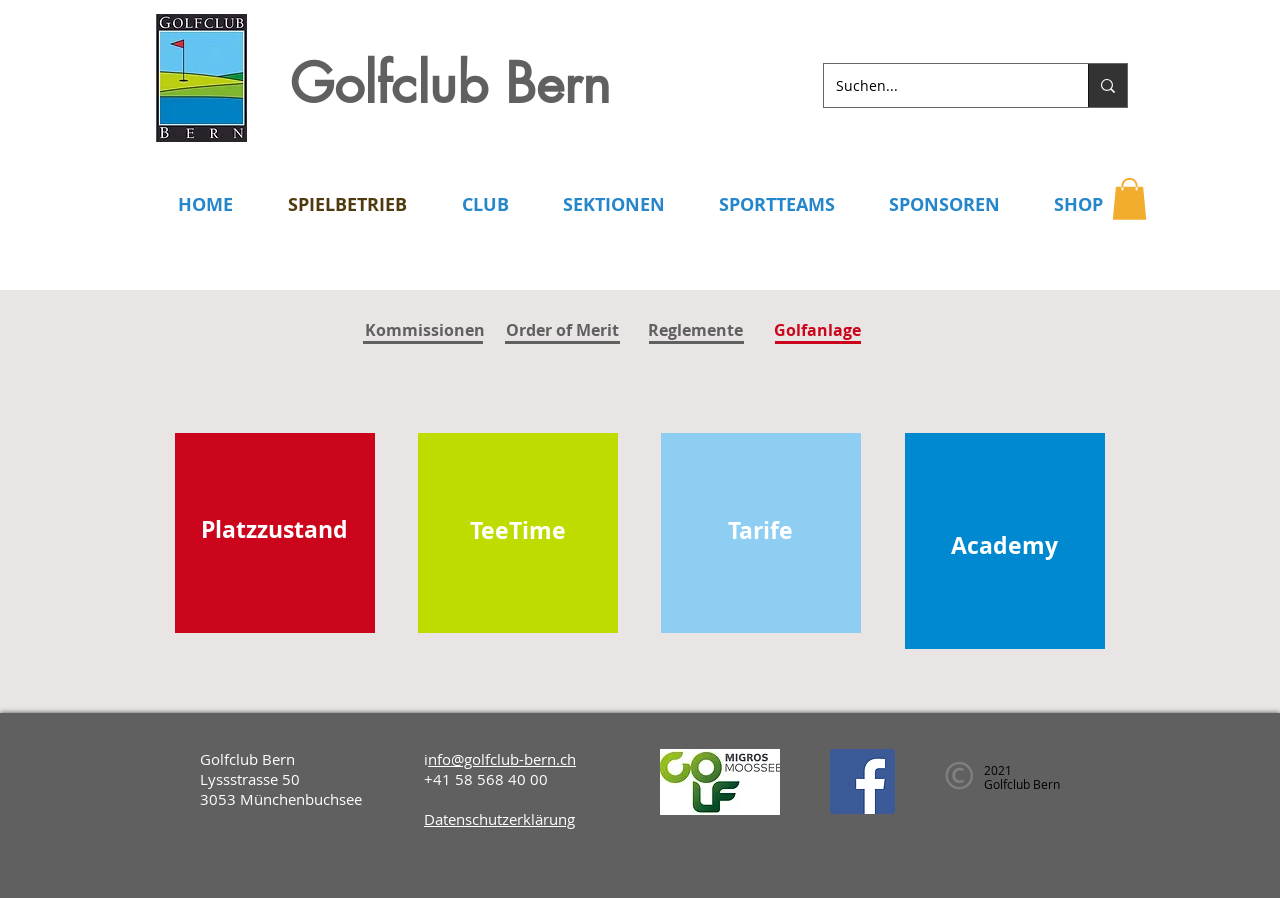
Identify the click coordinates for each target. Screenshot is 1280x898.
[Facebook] (862, 781)
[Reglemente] (695, 330)
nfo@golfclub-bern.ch (502, 759)
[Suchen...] (941, 85)
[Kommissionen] (425, 330)
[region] (275, 533)
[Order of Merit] (562, 330)
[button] (1129, 199)
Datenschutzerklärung (499, 819)
